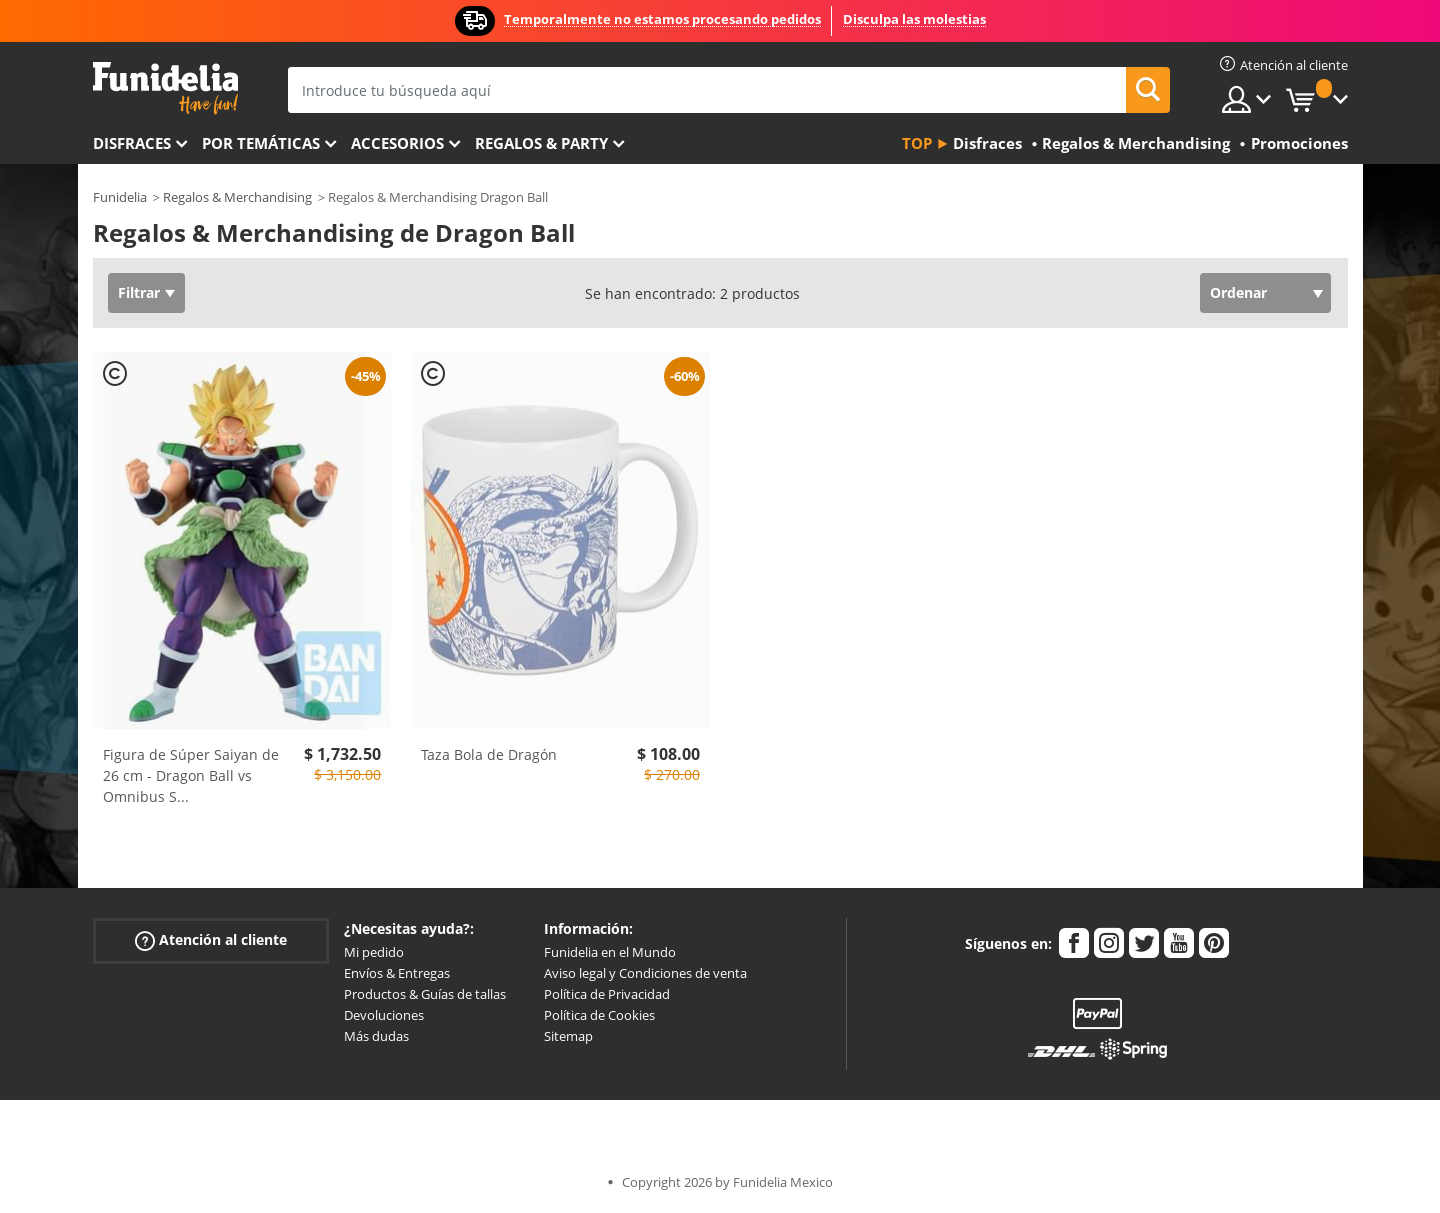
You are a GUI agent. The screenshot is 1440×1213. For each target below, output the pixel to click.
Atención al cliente (211, 940)
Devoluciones (384, 1015)
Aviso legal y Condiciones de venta (645, 973)
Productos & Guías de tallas (425, 994)
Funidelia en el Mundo (610, 952)
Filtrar (139, 292)
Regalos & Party (541, 143)
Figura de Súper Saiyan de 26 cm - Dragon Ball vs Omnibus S (191, 775)
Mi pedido (374, 952)
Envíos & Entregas (397, 973)
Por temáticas (261, 143)
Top (917, 143)
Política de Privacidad (607, 994)
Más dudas (376, 1036)
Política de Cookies (599, 1015)
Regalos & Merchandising (237, 197)
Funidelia (120, 197)
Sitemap (568, 1036)
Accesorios (397, 143)
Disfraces (132, 143)
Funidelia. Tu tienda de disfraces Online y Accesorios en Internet (165, 88)
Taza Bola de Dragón (489, 754)
